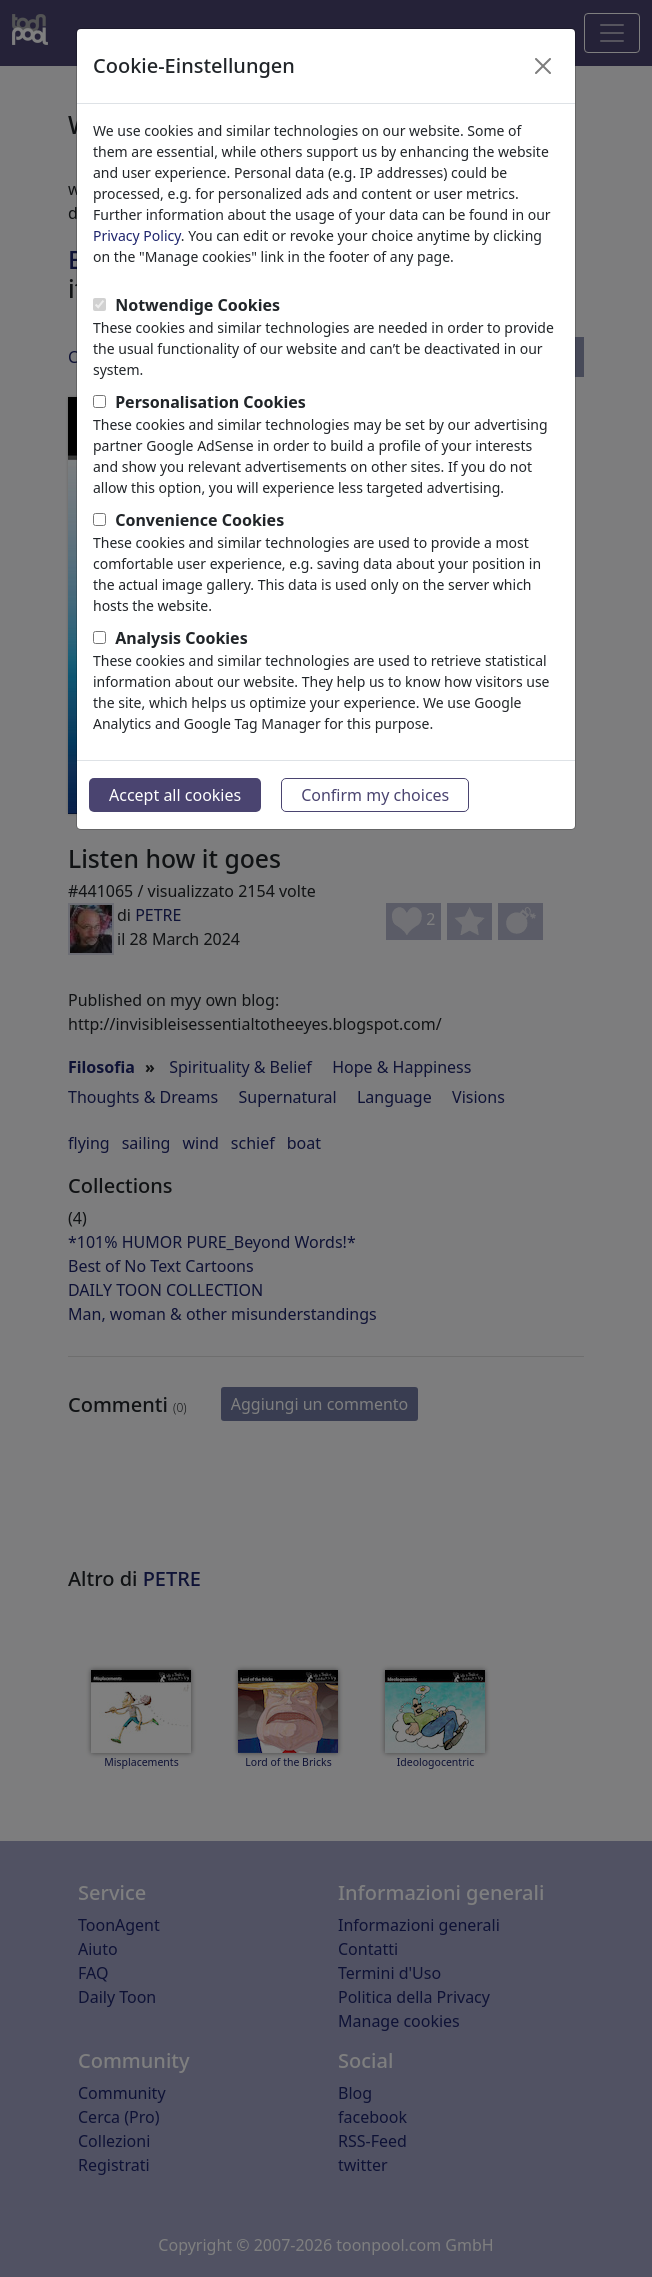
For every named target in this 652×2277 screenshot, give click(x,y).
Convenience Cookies (199, 520)
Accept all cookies (175, 795)
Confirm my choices (375, 795)
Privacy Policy (137, 235)
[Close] (543, 66)
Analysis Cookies (181, 638)
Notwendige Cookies (197, 305)
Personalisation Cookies (210, 402)
